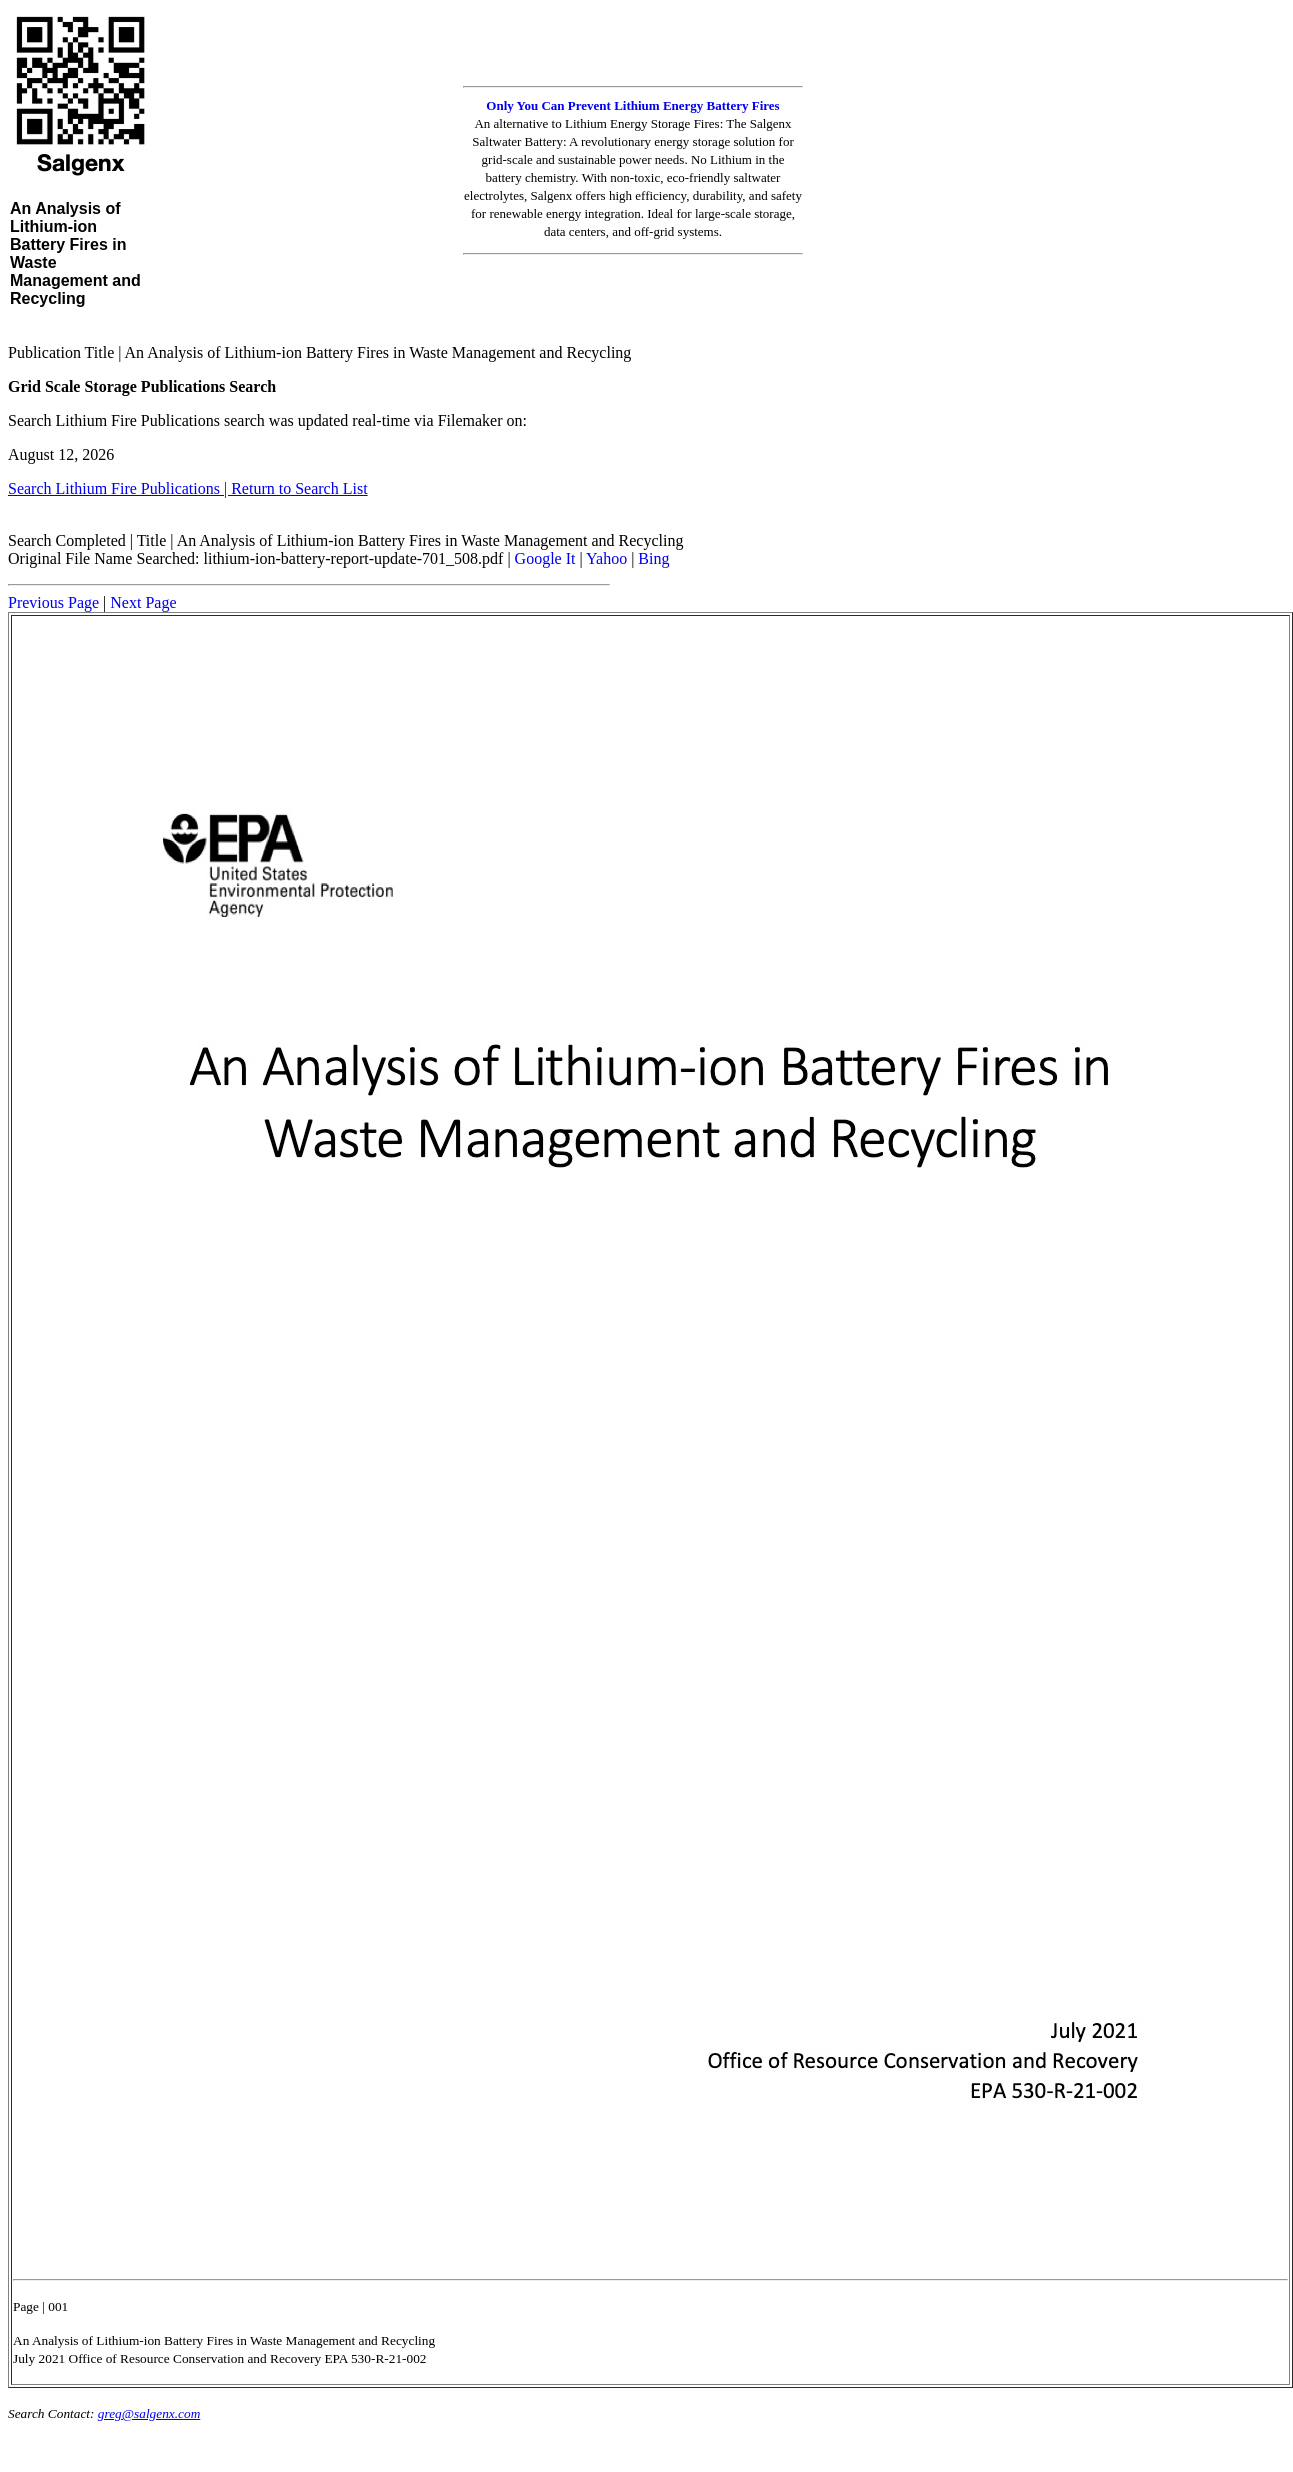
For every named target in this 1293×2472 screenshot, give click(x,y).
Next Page (143, 602)
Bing (653, 558)
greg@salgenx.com (149, 2413)
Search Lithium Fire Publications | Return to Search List (188, 488)
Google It (545, 558)
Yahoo (606, 558)
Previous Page (53, 602)
